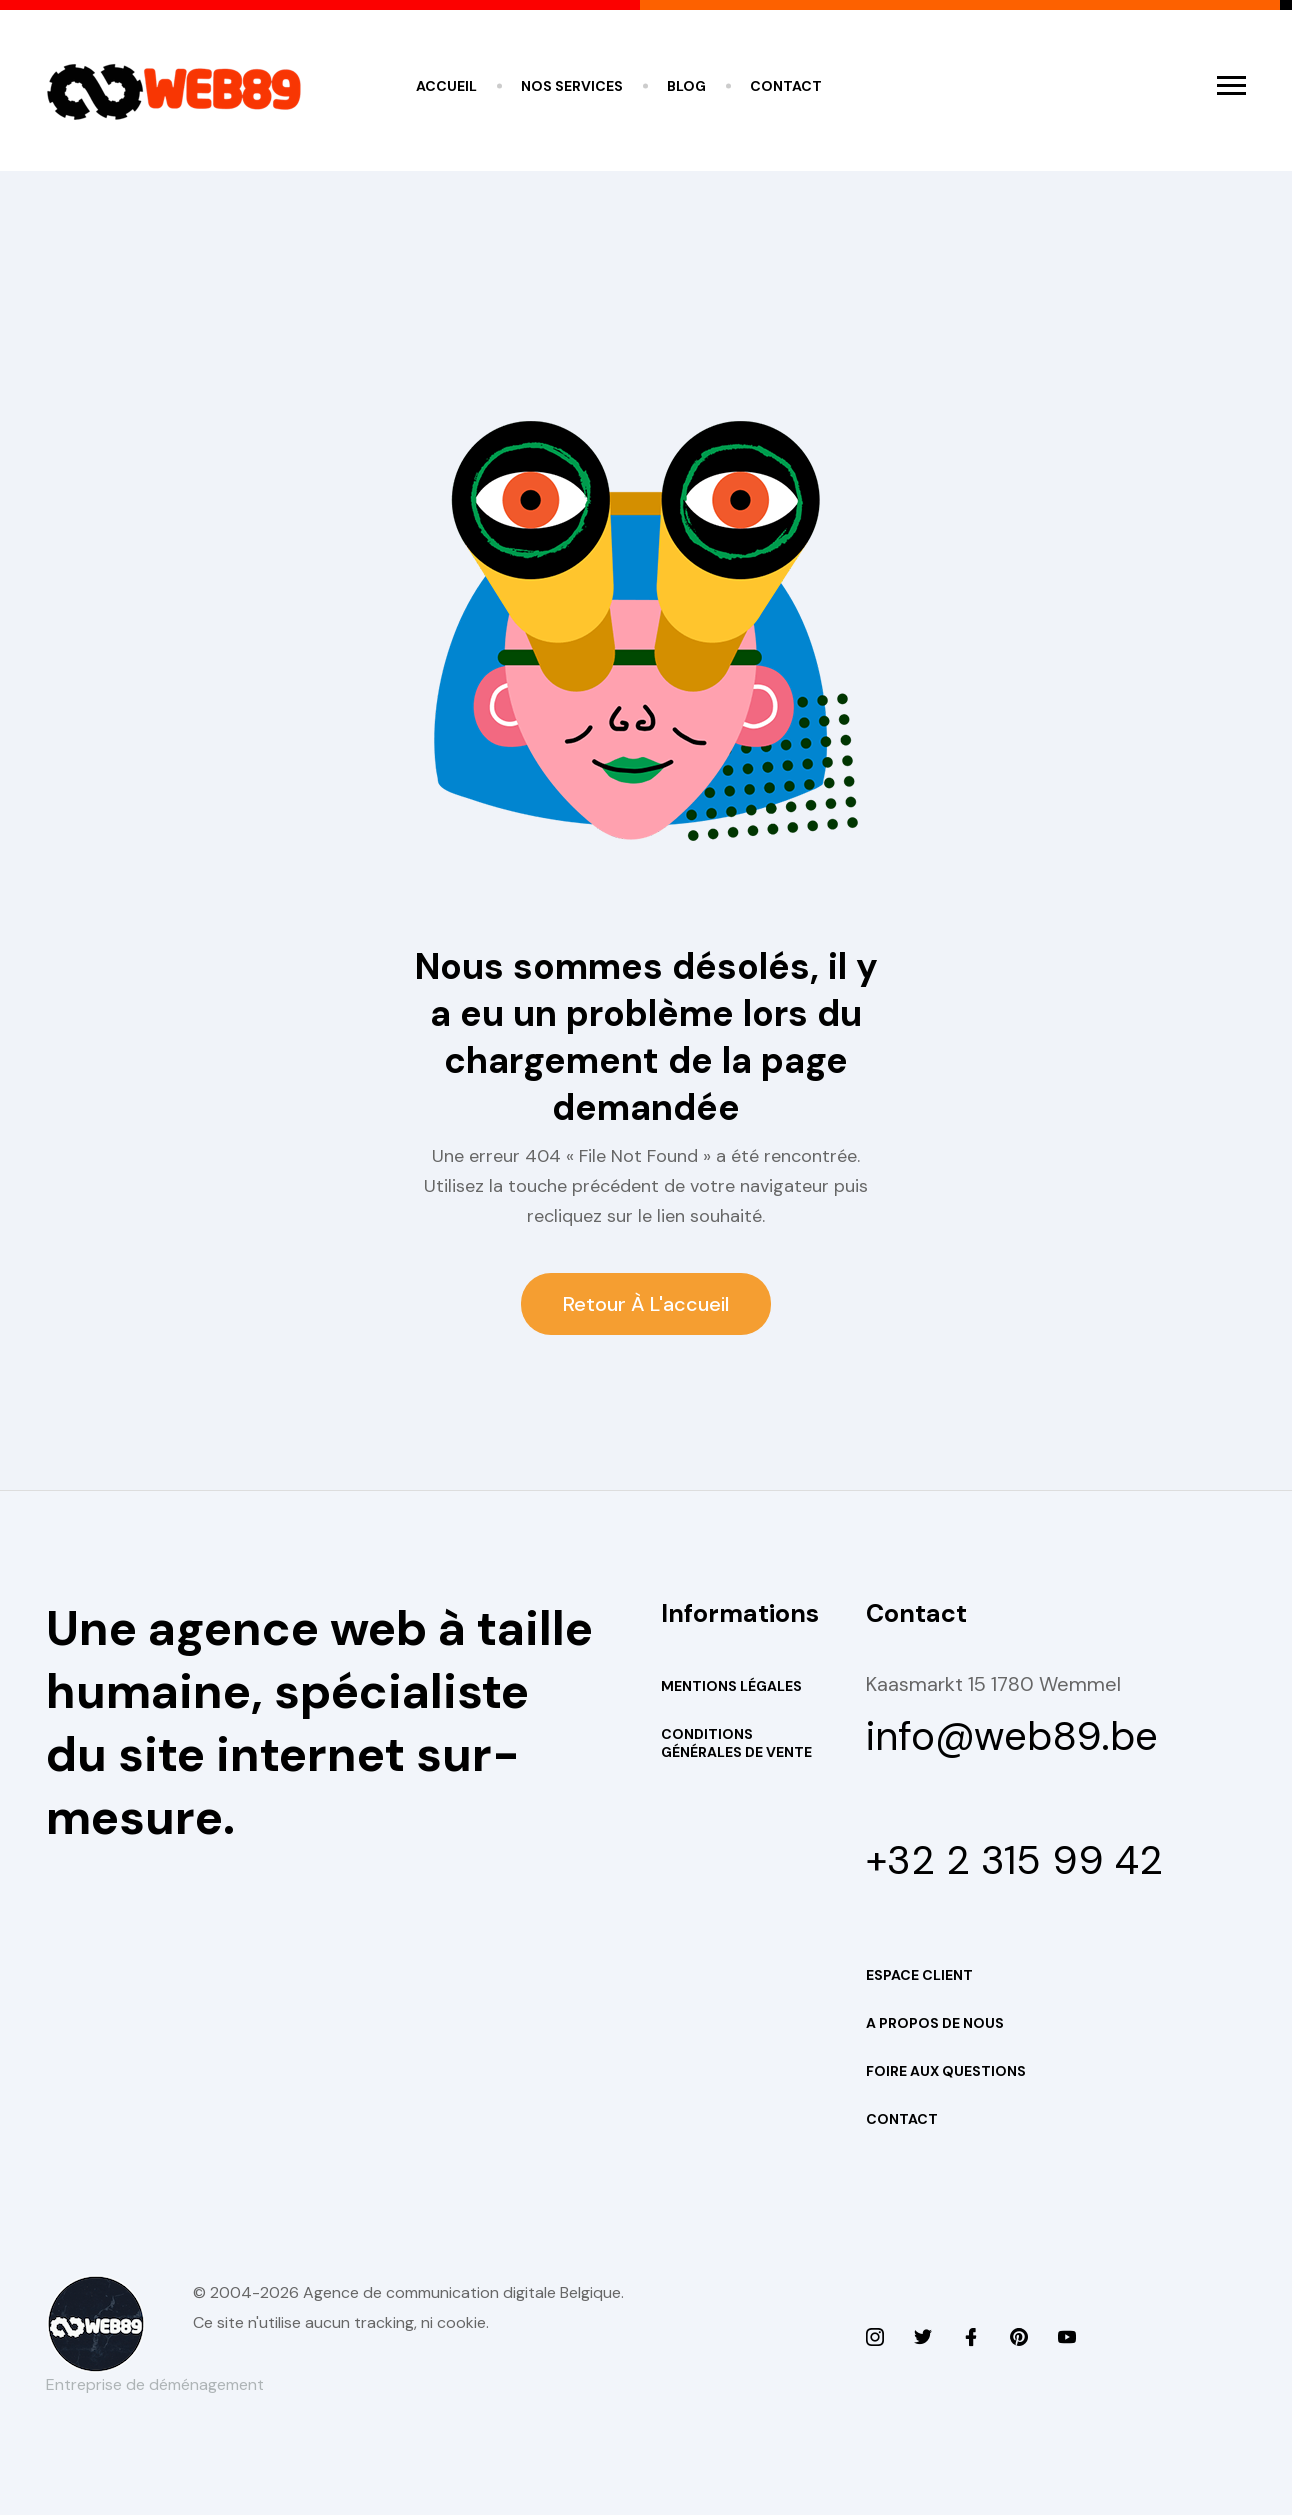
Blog (686, 86)
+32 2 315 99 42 (1014, 1860)
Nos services (572, 86)
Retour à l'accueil (646, 1304)
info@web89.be (1012, 1736)
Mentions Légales (731, 1686)
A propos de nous (935, 2023)
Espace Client (919, 1975)
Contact (786, 86)
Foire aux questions (946, 2071)
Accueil (446, 86)
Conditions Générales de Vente (736, 1743)
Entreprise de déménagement (155, 2384)
